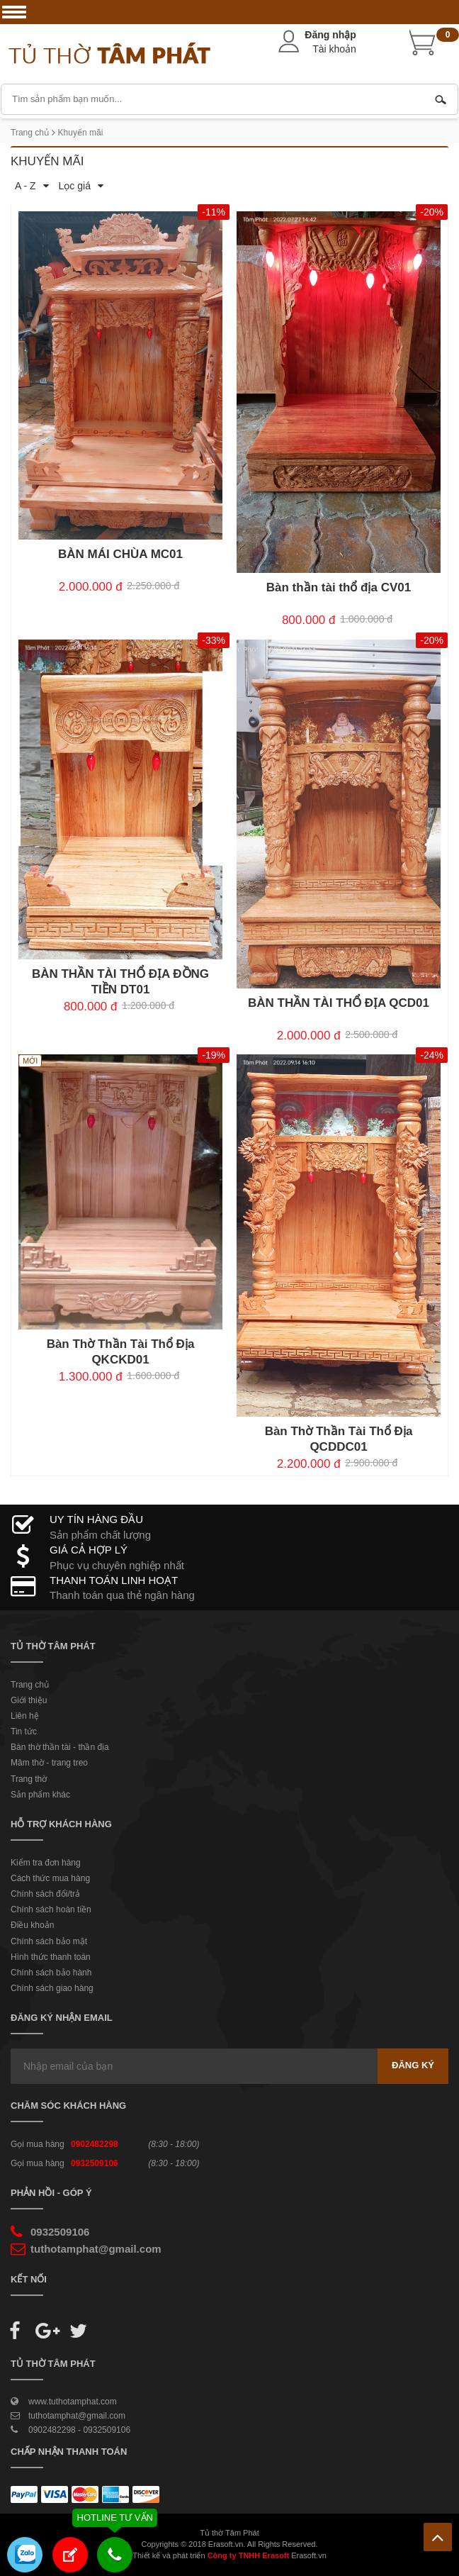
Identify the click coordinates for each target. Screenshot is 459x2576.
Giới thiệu (29, 1700)
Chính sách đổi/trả (45, 1894)
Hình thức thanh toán (51, 1957)
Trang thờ (29, 1779)
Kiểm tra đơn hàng (46, 1863)
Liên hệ (25, 1716)
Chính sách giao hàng (52, 1988)
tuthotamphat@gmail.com (96, 2249)
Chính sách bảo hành (51, 1973)
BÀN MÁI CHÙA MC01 (120, 554)
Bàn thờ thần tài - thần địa (60, 1747)
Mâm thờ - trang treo (49, 1763)
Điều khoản (32, 1925)
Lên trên (438, 2537)
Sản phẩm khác (40, 1795)
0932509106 (94, 2163)
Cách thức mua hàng (50, 1878)
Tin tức (24, 1731)
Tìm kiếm (441, 99)
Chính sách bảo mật (49, 1941)
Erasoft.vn (309, 2555)
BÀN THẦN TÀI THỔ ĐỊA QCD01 (338, 1003)
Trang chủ (30, 133)
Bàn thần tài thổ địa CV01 (338, 587)
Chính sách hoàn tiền (51, 1909)
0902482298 (94, 2144)
